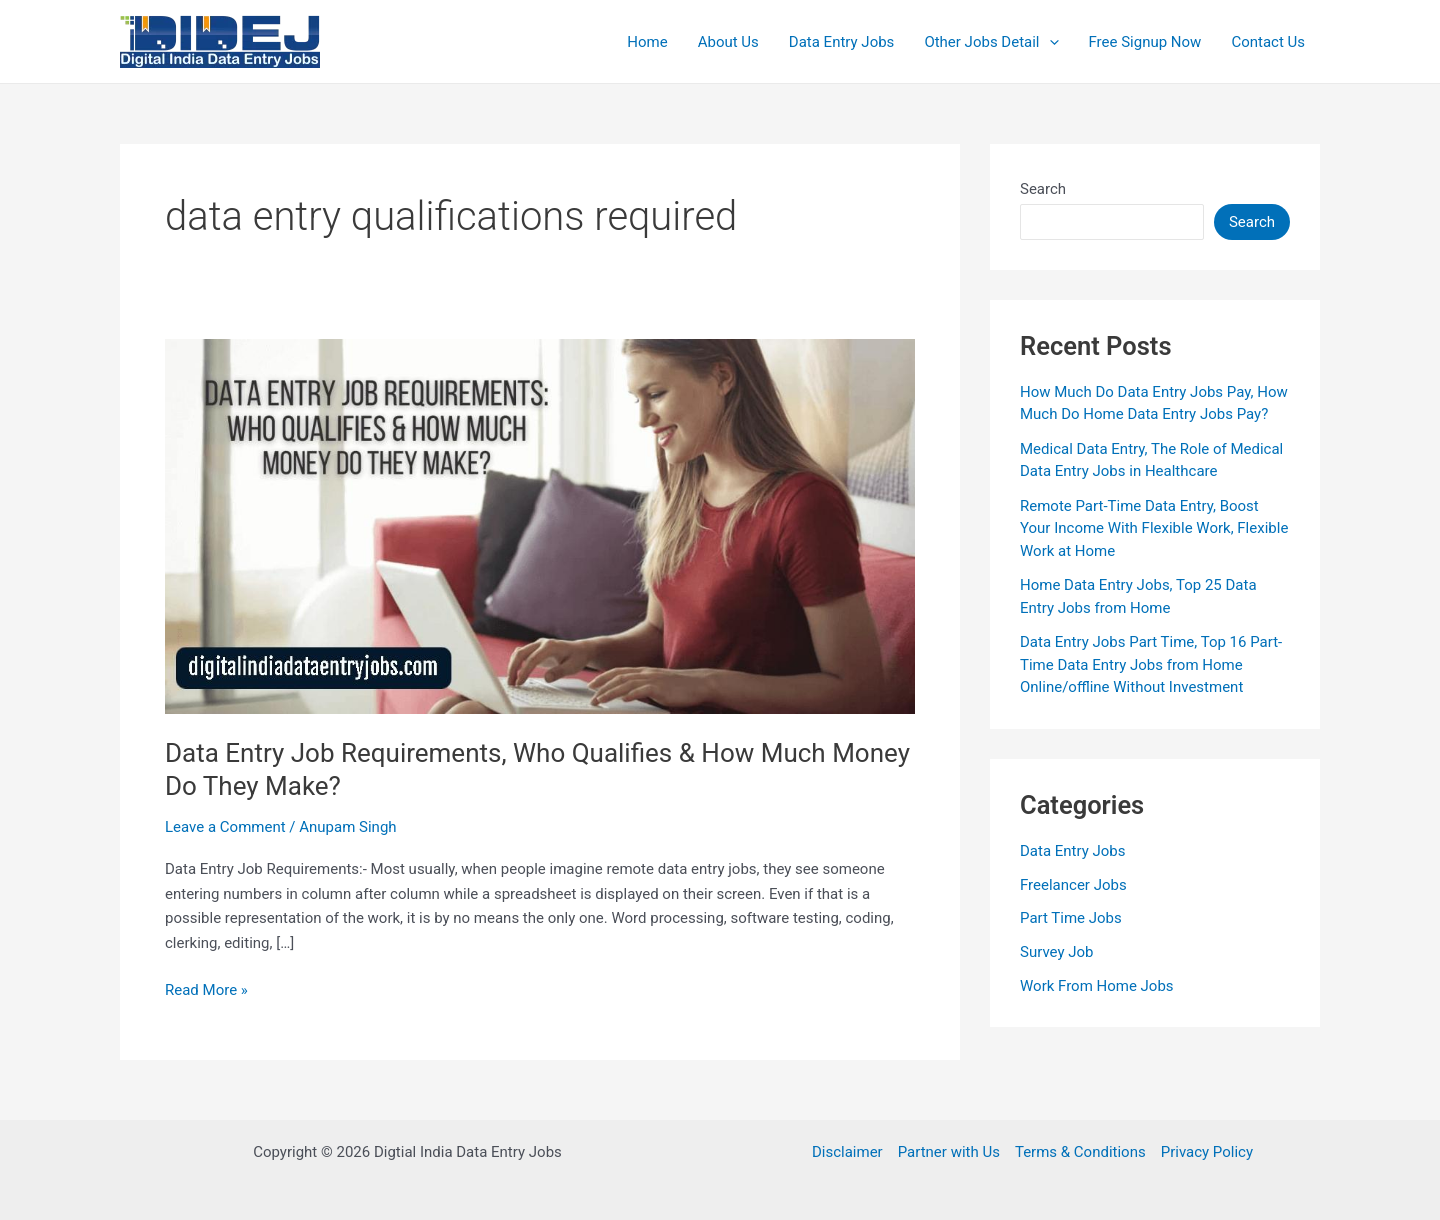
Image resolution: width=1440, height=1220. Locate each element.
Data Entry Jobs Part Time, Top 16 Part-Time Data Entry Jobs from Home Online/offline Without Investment (1151, 664)
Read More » (206, 990)
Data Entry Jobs (842, 42)
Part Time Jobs (1071, 918)
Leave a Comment (225, 827)
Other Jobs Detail (991, 42)
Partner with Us (949, 1152)
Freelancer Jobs (1073, 885)
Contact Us (1268, 42)
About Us (728, 42)
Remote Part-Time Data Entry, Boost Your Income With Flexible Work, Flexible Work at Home (1154, 528)
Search (1043, 189)
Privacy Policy (1207, 1152)
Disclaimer (847, 1152)
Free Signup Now (1145, 42)
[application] (1049, 42)
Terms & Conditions (1080, 1152)
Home (647, 42)
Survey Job (1057, 952)
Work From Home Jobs (1097, 986)
